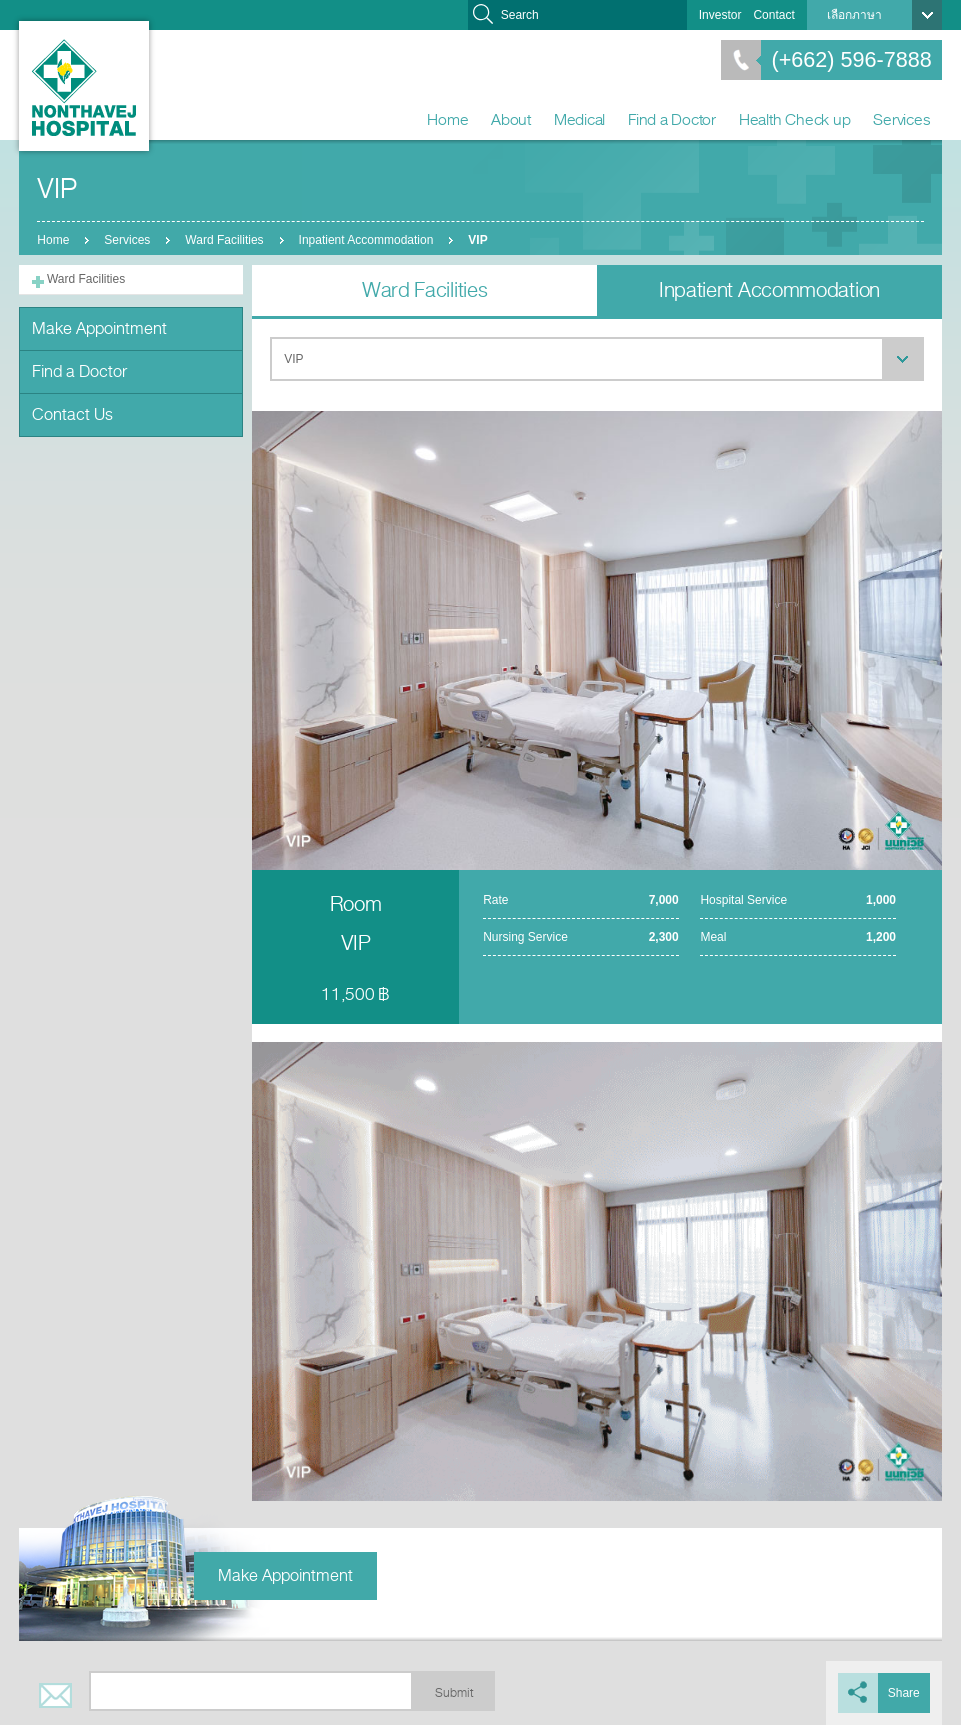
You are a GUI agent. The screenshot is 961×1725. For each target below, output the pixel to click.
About (511, 119)
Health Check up (795, 119)
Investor (720, 15)
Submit (454, 1693)
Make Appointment (99, 328)
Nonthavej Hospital (84, 86)
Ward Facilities (224, 240)
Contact (773, 15)
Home (447, 119)
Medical (579, 119)
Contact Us (72, 414)
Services (901, 119)
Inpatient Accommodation (366, 240)
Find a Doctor (672, 119)
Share (904, 1693)
